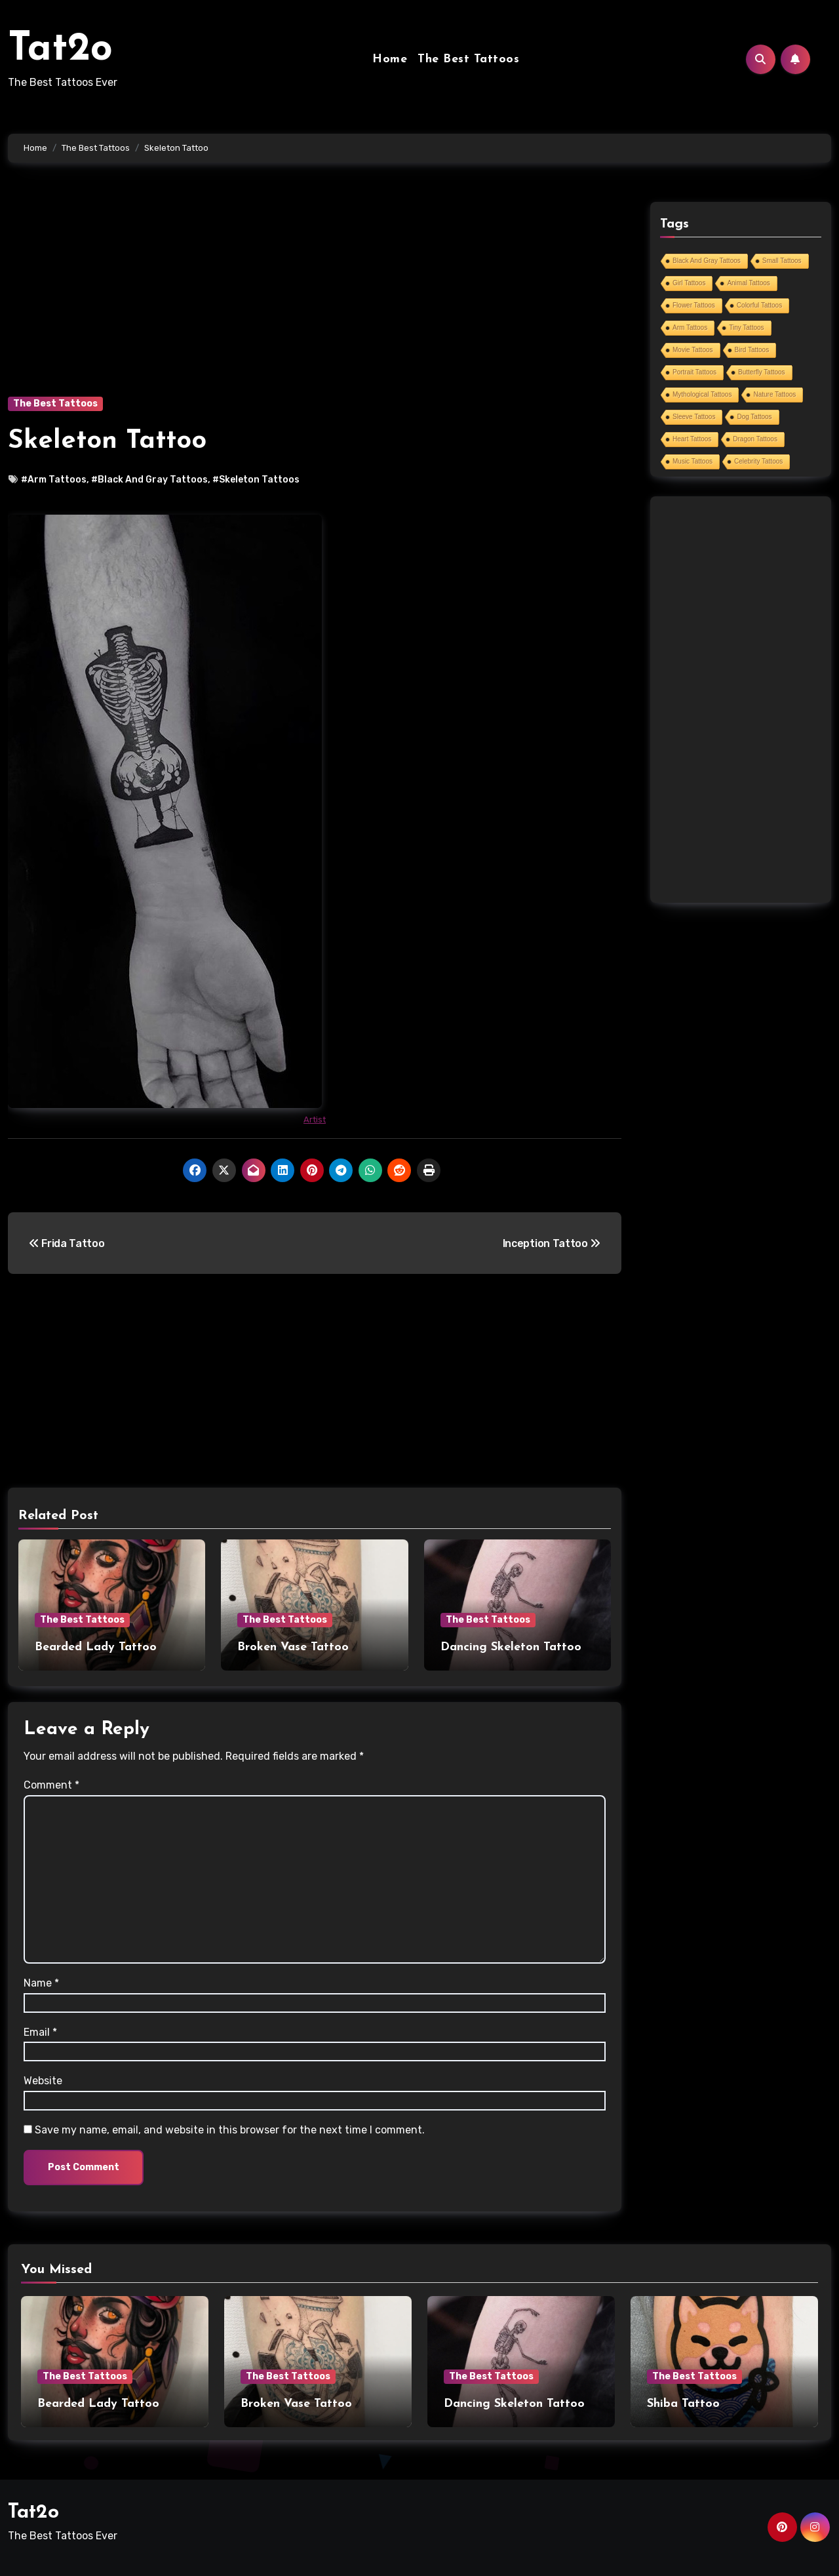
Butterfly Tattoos (761, 372)
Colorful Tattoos (759, 305)
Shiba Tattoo (683, 2404)
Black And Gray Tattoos (707, 260)
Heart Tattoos (692, 439)
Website (43, 2080)
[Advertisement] (316, 299)
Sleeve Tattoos (694, 416)
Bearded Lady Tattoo (96, 1647)
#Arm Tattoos (54, 479)
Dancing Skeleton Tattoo (510, 1647)
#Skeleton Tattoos (256, 479)
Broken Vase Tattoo (293, 1647)
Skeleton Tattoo (107, 441)
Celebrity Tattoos (758, 461)
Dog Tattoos (754, 416)
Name (41, 1983)
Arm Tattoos (690, 327)
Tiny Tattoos (746, 327)
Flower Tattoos (694, 305)
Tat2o (60, 49)
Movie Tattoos (693, 349)
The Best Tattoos (468, 59)
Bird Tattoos (752, 349)
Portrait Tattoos (694, 372)
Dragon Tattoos (755, 439)
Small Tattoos (782, 260)
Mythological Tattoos (702, 394)
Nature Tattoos (774, 394)
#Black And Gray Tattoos (149, 479)
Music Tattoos (692, 461)
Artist (314, 1119)
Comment (51, 1785)
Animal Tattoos (748, 283)
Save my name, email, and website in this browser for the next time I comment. (230, 2130)
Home (389, 59)
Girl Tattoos (689, 283)
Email (40, 2032)
